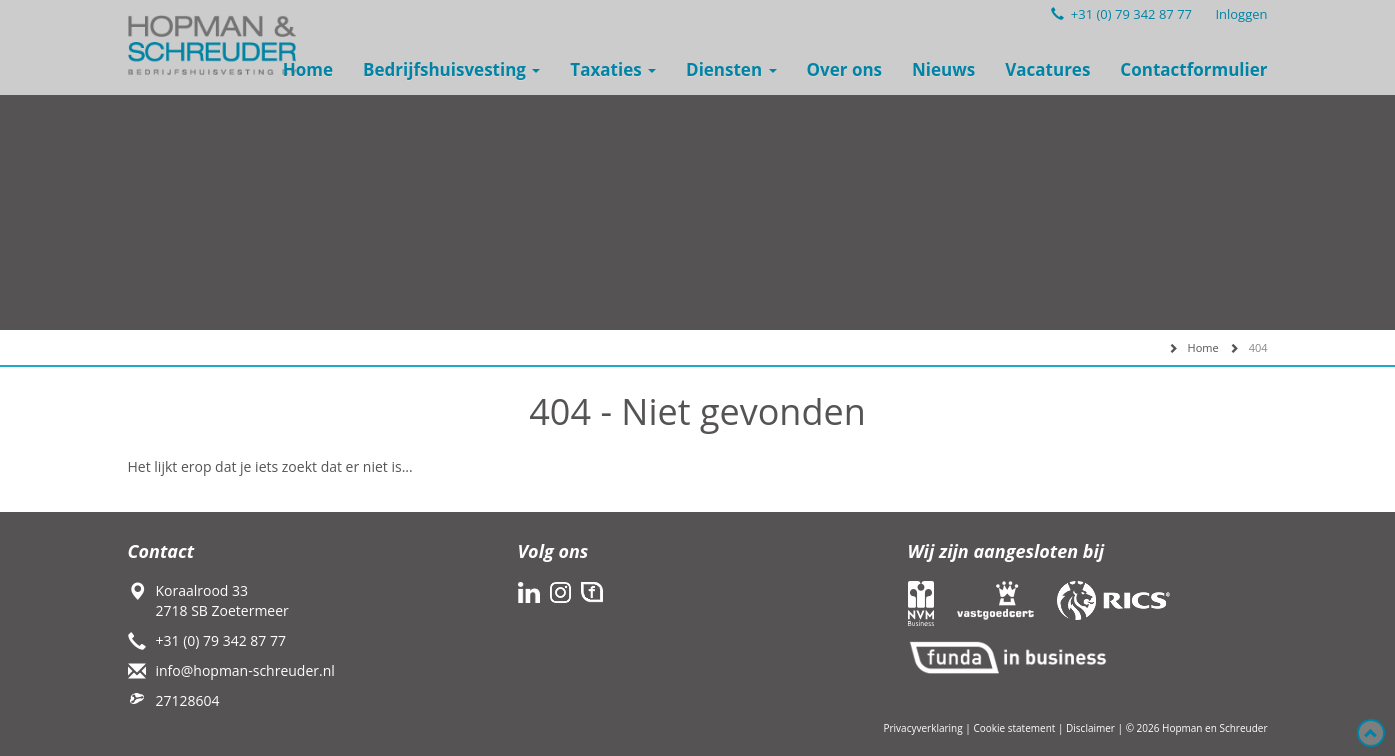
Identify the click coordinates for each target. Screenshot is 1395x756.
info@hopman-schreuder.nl (245, 670)
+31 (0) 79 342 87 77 (1121, 14)
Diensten (731, 69)
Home (308, 69)
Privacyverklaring (922, 728)
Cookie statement (1014, 728)
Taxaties (613, 69)
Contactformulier (1193, 69)
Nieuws (943, 69)
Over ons (845, 69)
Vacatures (1047, 69)
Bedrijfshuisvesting (451, 69)
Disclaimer (1090, 728)
